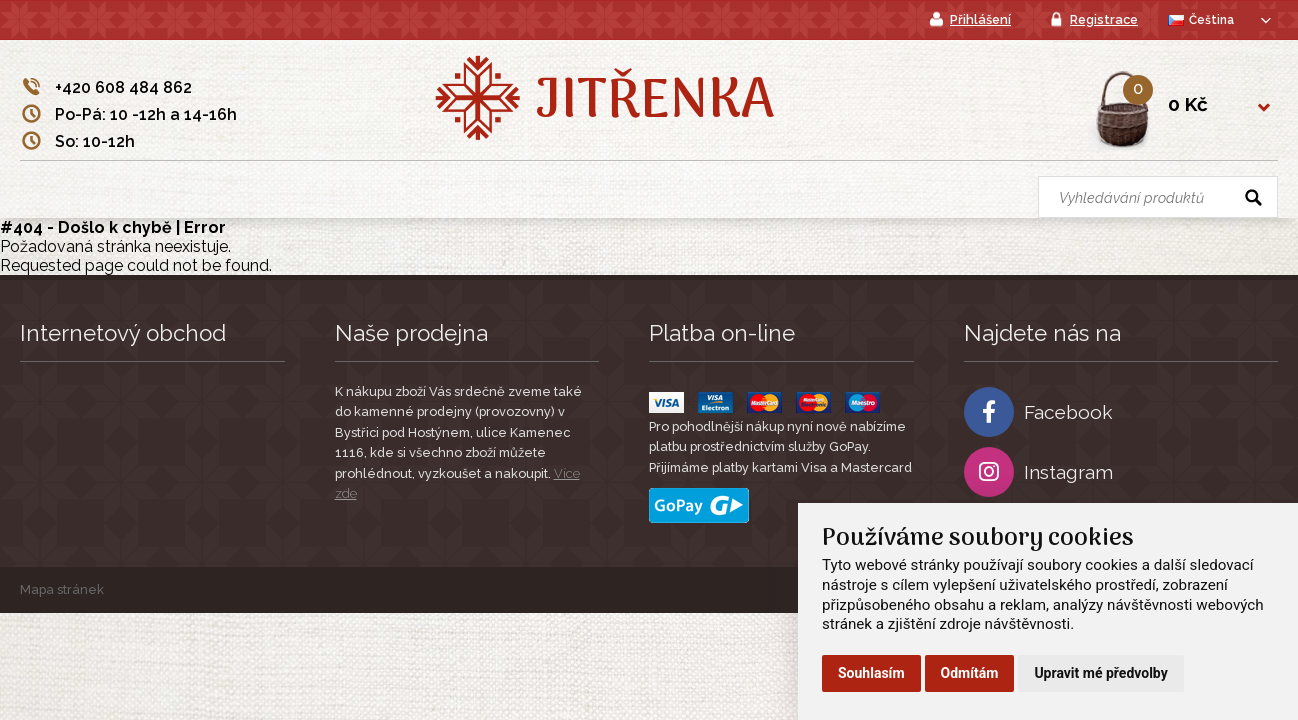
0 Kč (1188, 104)
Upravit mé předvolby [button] (1100, 673)
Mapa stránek (62, 589)
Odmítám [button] (970, 673)
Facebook (1038, 412)
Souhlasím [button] (871, 673)
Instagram (1038, 472)
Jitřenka (654, 103)
